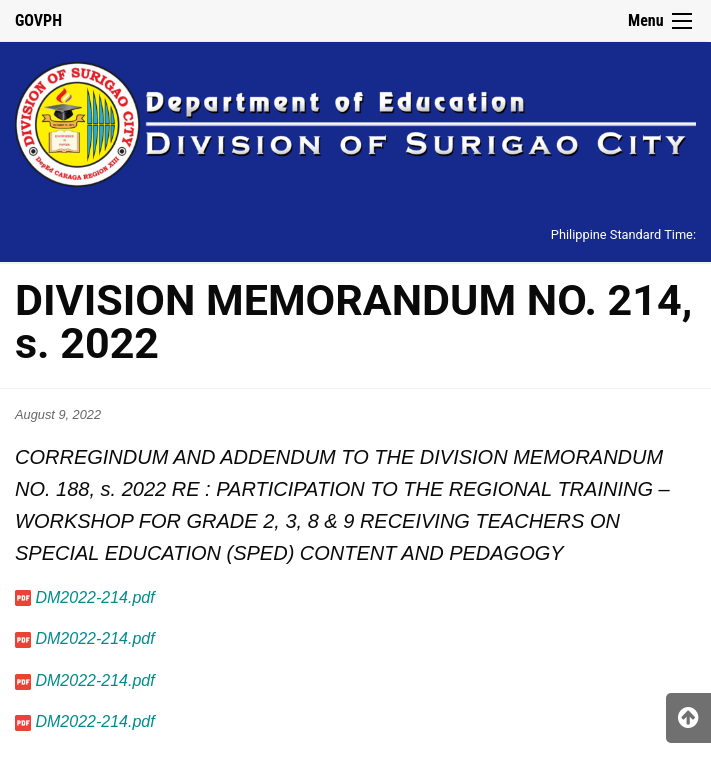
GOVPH (38, 20)
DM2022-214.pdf (94, 597)
